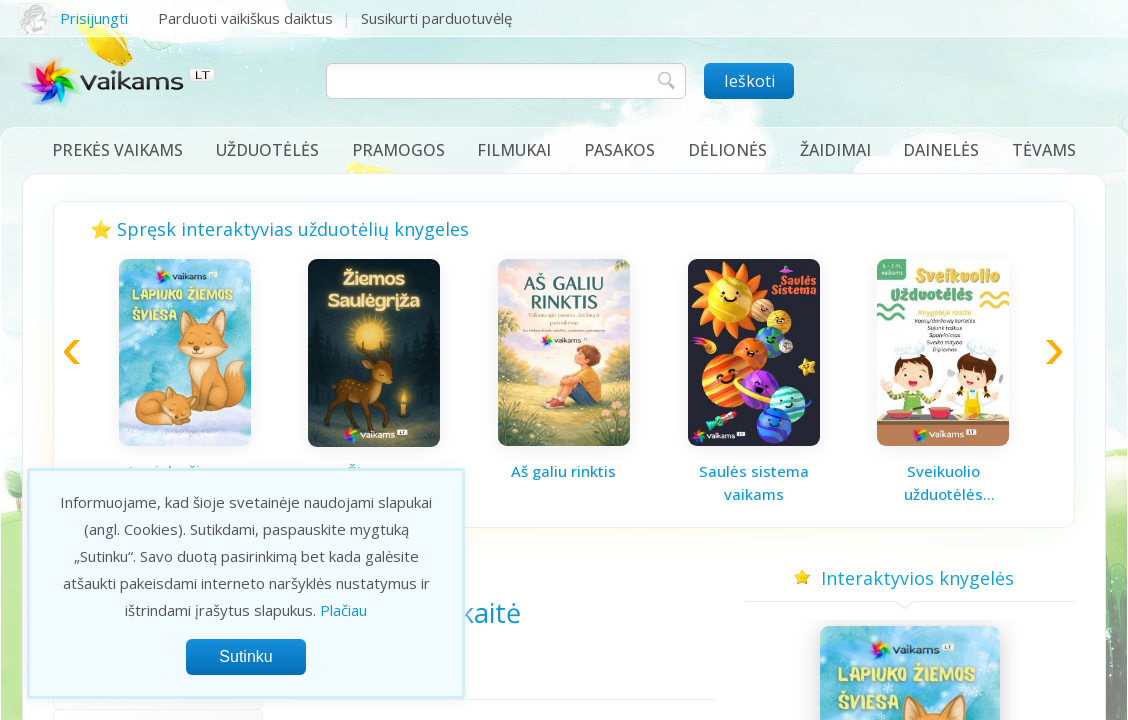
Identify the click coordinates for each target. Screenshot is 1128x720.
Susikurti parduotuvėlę (436, 18)
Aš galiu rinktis (563, 471)
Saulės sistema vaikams (754, 482)
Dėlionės (727, 150)
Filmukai (514, 150)
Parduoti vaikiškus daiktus (245, 18)
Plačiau (343, 610)
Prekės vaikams (117, 150)
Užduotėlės (267, 150)
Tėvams (1044, 150)
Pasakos (619, 150)
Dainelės (941, 150)
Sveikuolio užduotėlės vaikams (943, 483)
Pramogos (398, 150)
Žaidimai (835, 150)
